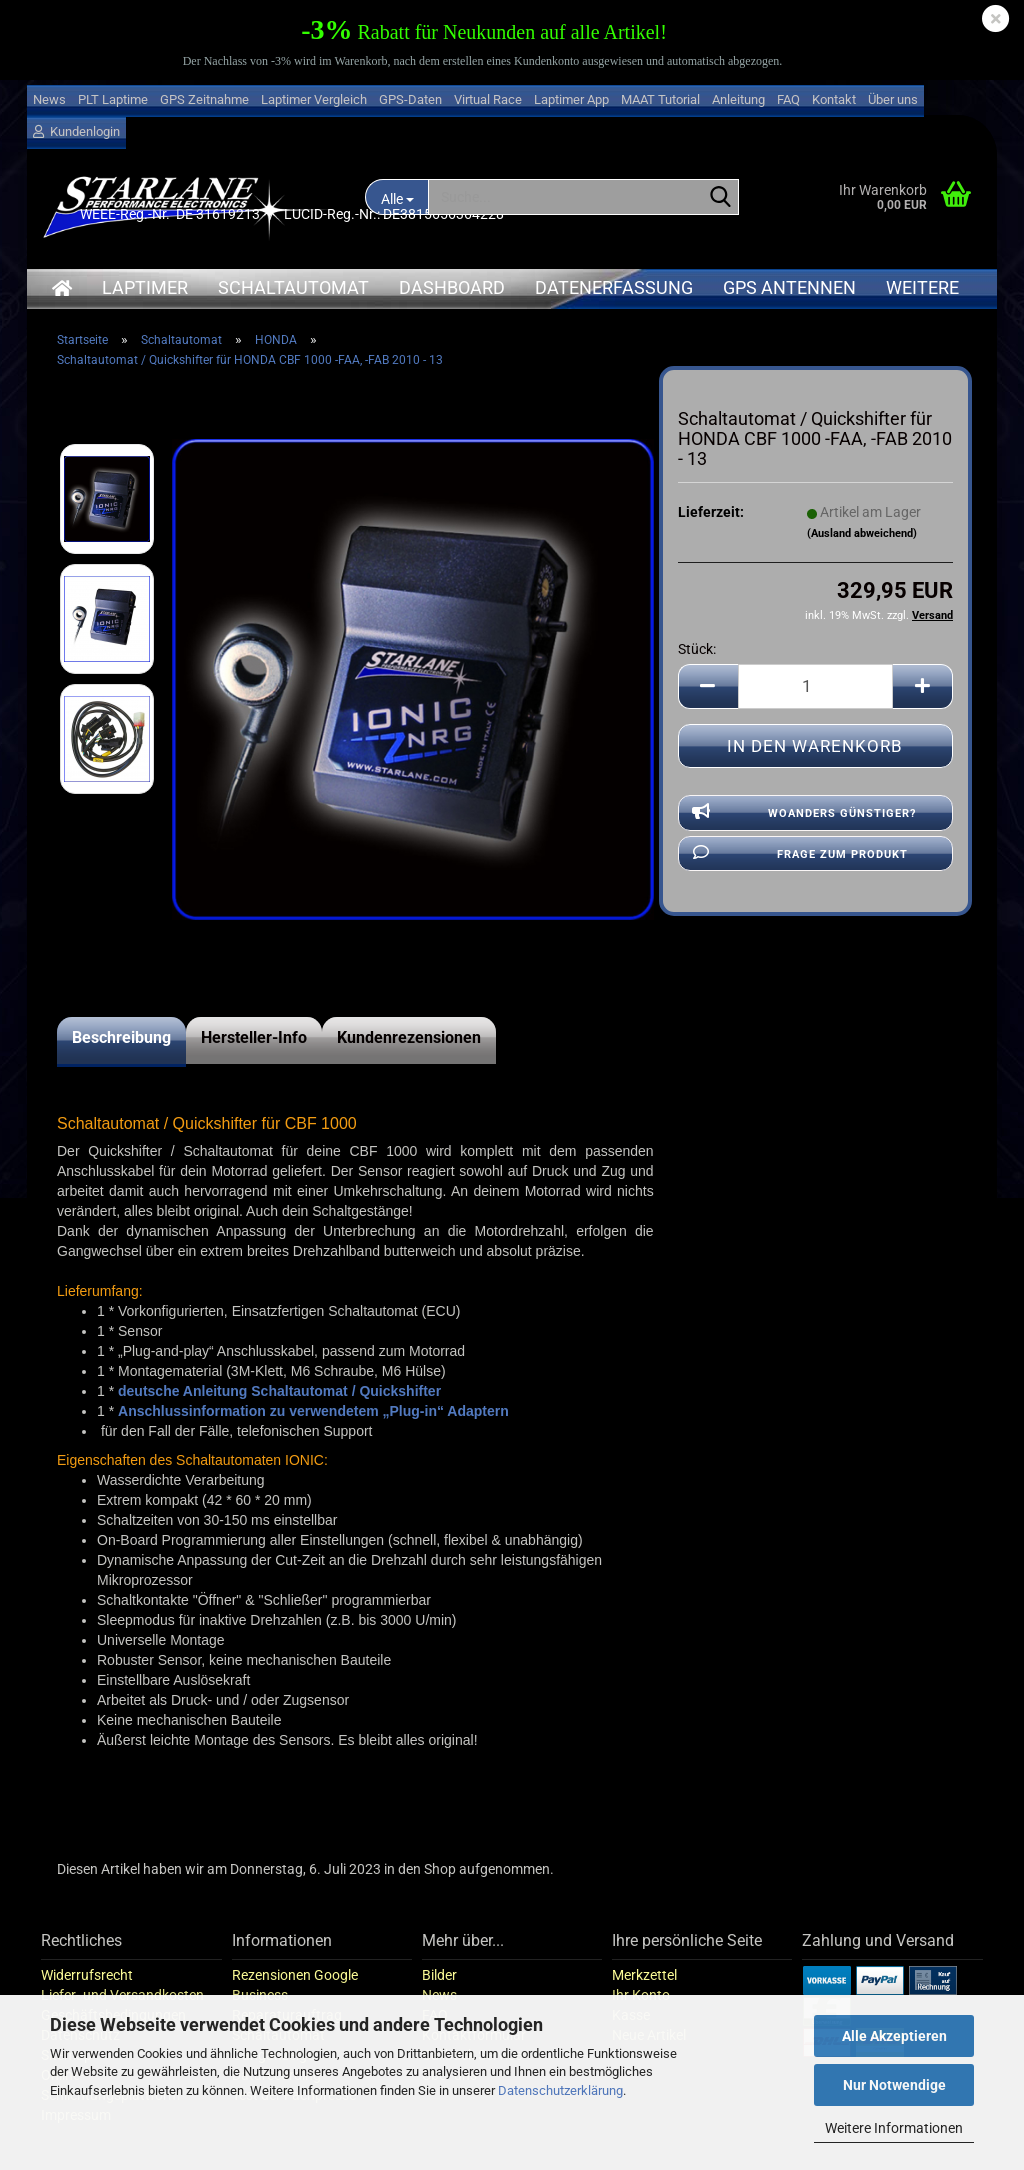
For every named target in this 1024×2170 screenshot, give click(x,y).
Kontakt (834, 99)
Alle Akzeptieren (894, 2036)
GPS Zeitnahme (204, 99)
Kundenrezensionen (409, 1037)
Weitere (922, 287)
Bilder (439, 1975)
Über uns (893, 99)
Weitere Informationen (894, 2128)
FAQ (788, 99)
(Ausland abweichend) (862, 533)
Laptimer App (571, 99)
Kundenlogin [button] (76, 131)
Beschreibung (121, 1037)
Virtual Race (488, 99)
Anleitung (738, 99)
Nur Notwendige (894, 2085)
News (49, 99)
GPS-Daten (410, 99)
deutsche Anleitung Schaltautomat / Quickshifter (279, 1391)
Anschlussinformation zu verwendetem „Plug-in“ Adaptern (313, 1411)
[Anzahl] (815, 686)
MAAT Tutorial (660, 99)
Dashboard (452, 287)
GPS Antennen (789, 287)
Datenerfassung (614, 287)
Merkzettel (644, 1975)
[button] (708, 686)
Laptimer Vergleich (314, 99)
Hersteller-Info (254, 1037)
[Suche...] (720, 198)
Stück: (697, 649)
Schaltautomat (293, 287)
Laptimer (145, 287)
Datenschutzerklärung (560, 2090)
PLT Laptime (113, 99)
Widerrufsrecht (87, 1975)
